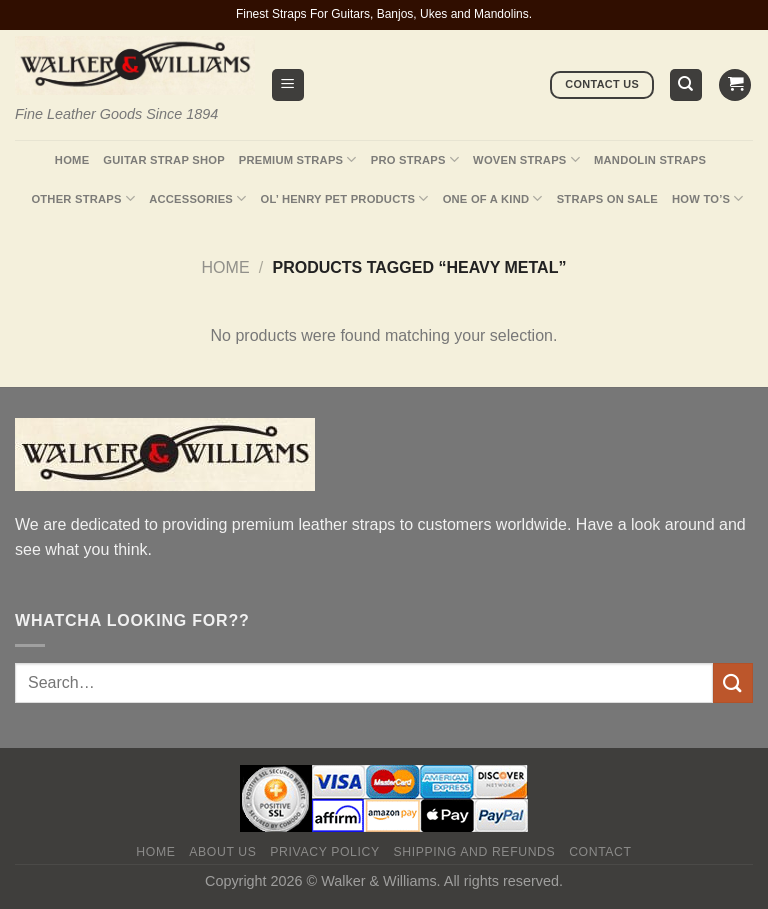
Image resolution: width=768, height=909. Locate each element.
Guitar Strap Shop (164, 160)
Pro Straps (415, 159)
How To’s (708, 198)
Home (72, 160)
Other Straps (83, 198)
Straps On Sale (607, 199)
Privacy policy (324, 852)
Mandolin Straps (650, 160)
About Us (222, 852)
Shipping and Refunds (475, 852)
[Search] (686, 85)
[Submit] (733, 682)
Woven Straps (526, 159)
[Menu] (288, 85)
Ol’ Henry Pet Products (344, 198)
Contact (600, 852)
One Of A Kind (493, 198)
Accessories (197, 198)
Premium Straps (298, 159)
